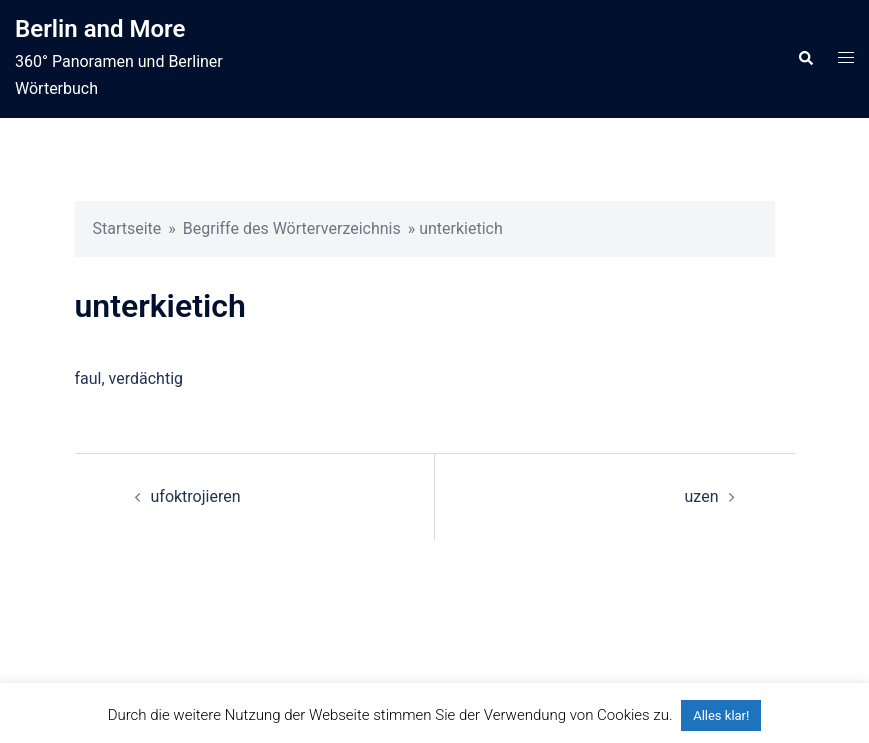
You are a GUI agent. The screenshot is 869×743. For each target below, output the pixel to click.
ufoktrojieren (196, 496)
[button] (805, 59)
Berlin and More (100, 29)
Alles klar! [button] (721, 715)
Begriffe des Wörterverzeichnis (292, 228)
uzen (702, 496)
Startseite (127, 228)
